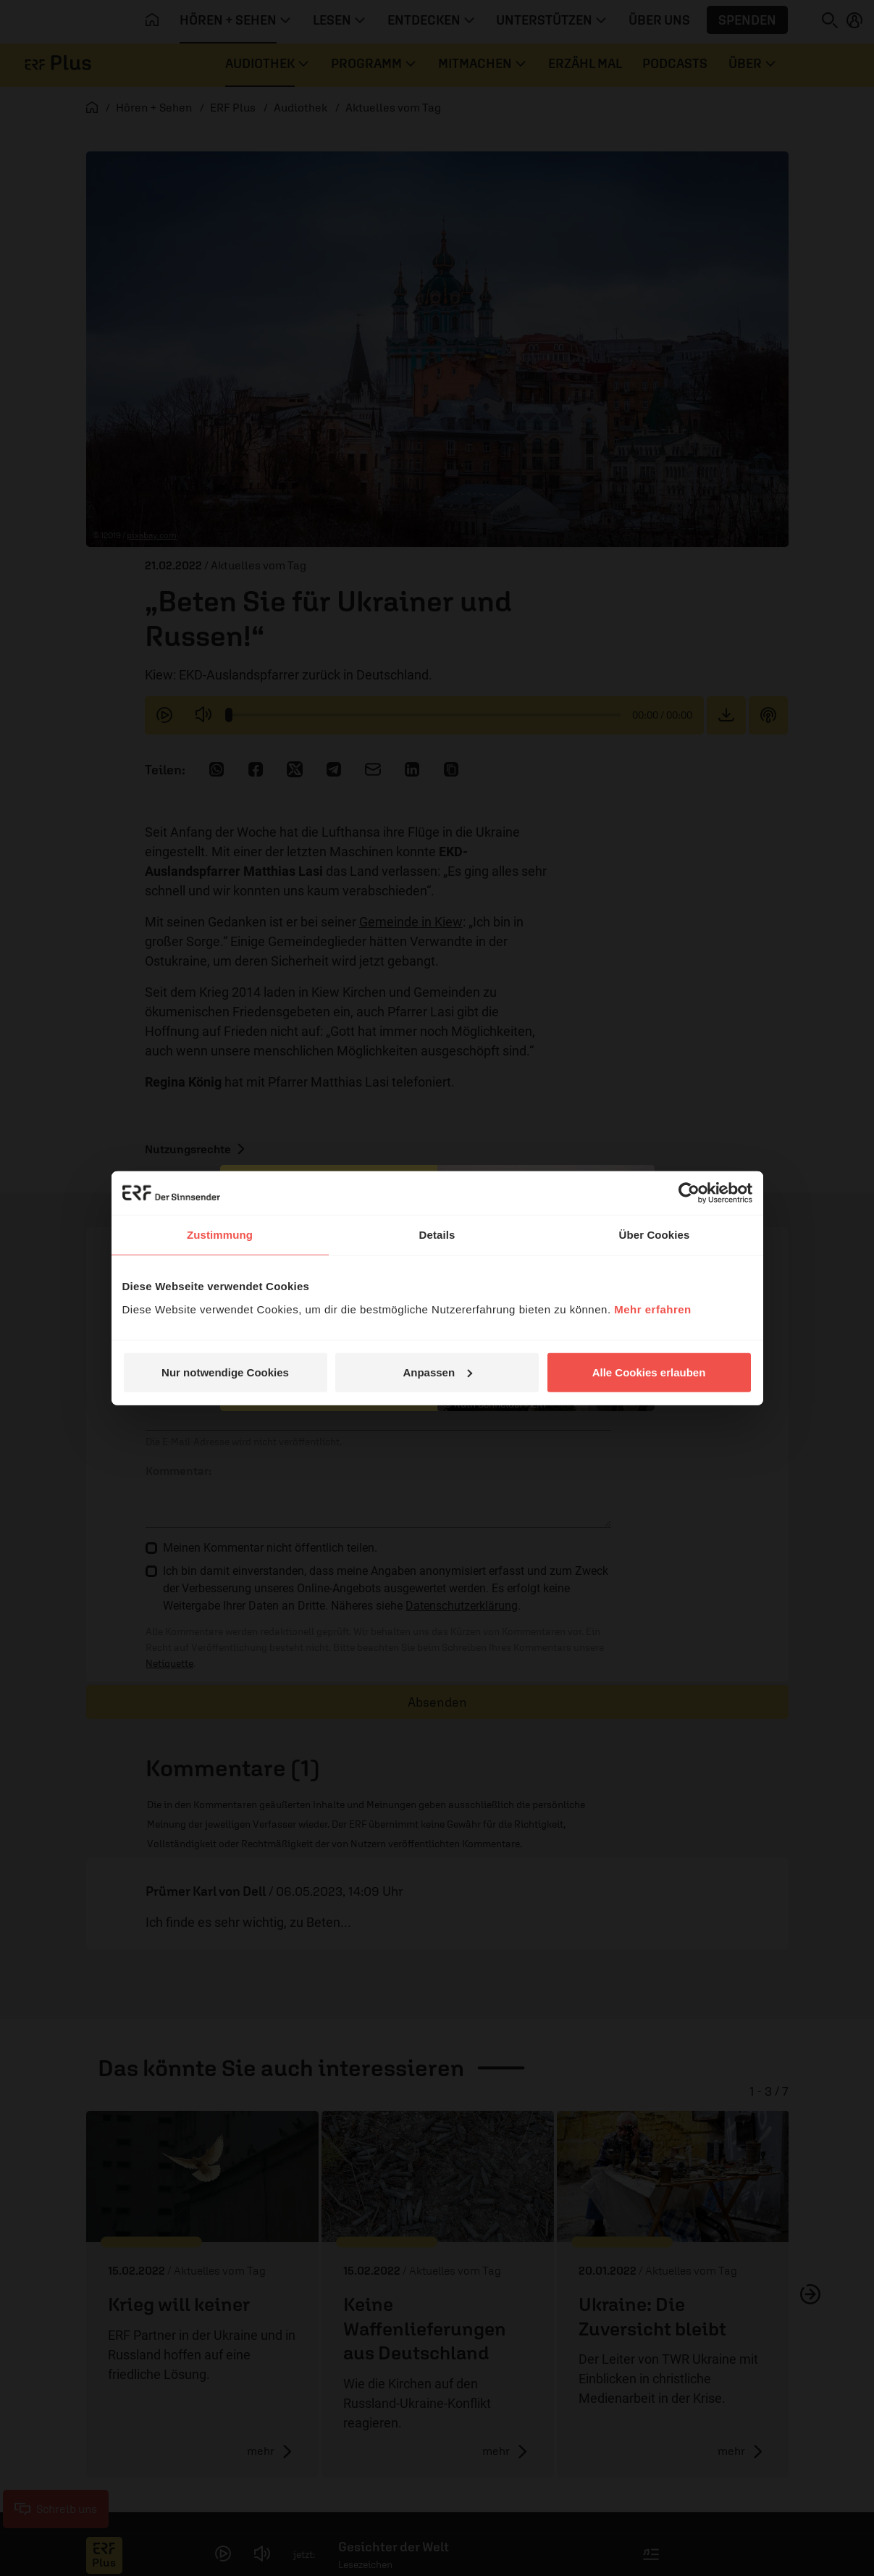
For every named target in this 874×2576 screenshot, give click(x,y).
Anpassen (437, 1372)
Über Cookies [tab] (654, 1235)
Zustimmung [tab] (220, 1235)
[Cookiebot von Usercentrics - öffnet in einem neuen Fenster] (689, 1193)
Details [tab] (437, 1235)
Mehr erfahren (653, 1308)
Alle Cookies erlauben (649, 1372)
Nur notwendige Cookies (225, 1372)
